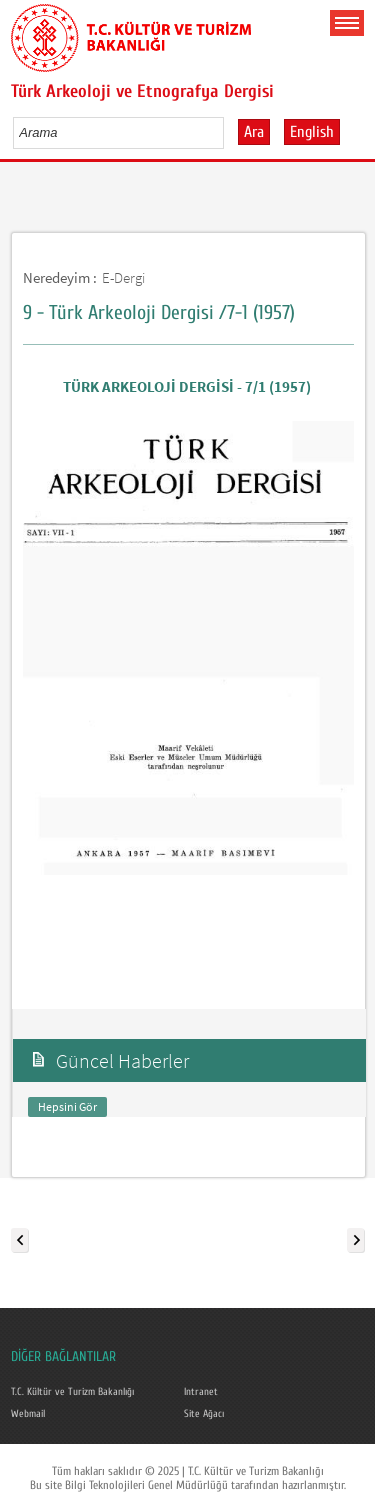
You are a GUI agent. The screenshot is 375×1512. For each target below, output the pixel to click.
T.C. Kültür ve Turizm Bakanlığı (72, 1392)
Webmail (28, 1414)
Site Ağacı (204, 1414)
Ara (254, 132)
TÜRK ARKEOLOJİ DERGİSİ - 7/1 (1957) (188, 386)
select (229, 132)
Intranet (201, 1392)
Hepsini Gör (67, 1106)
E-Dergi (123, 277)
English (312, 132)
